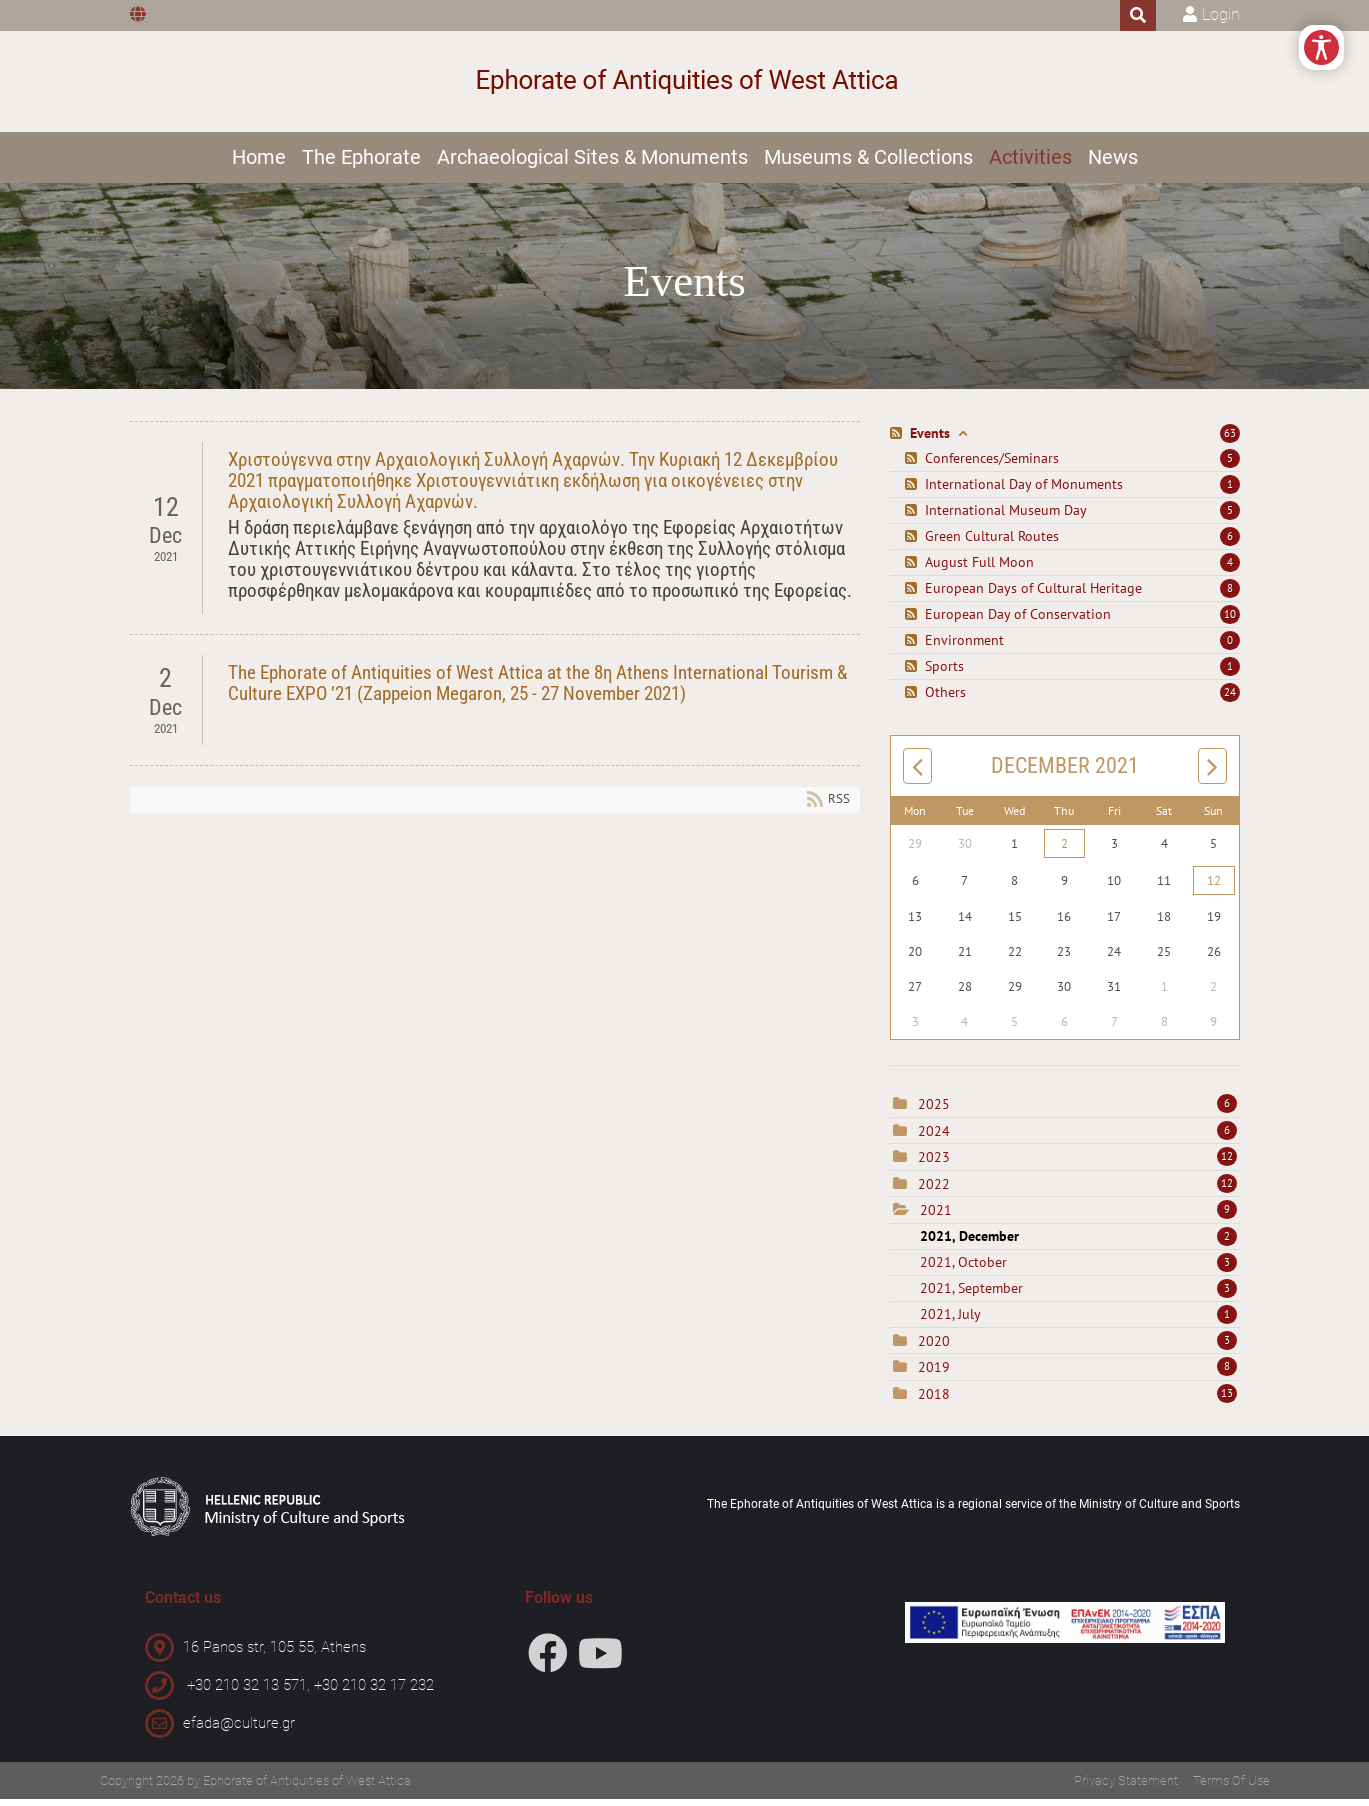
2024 (934, 1138)
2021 (936, 1218)
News (1113, 157)
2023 (934, 1165)
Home (259, 157)
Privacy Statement (1126, 1787)
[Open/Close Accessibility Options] (1321, 47)
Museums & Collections (868, 157)
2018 (934, 1401)
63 (1230, 441)
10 (1230, 622)
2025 (934, 1112)
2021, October (1078, 1269)
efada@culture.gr (239, 1730)
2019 (934, 1375)
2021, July (1078, 1321)
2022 (934, 1191)
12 (1214, 888)
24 (1230, 700)
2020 (934, 1348)
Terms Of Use (1231, 1787)
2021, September (1078, 1295)
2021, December (1078, 1243)
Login (1221, 14)
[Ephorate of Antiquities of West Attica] (684, 81)
